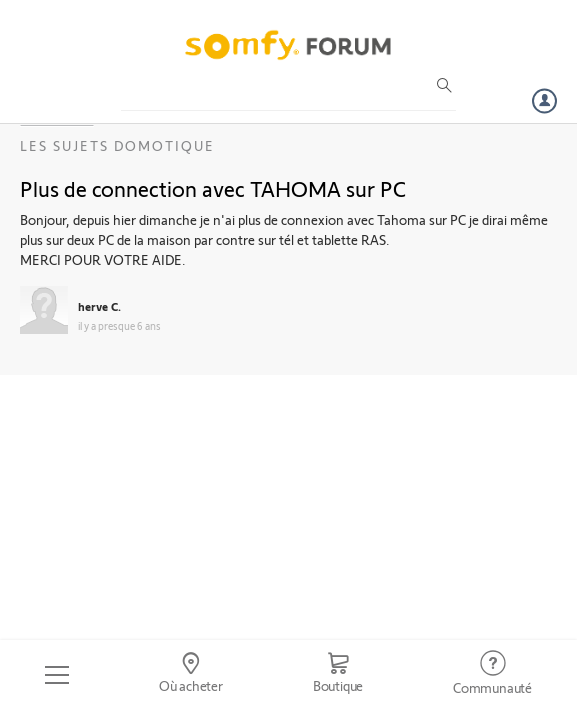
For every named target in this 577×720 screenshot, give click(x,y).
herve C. (99, 306)
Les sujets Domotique (117, 145)
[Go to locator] (191, 675)
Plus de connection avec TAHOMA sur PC (213, 188)
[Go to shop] (338, 675)
